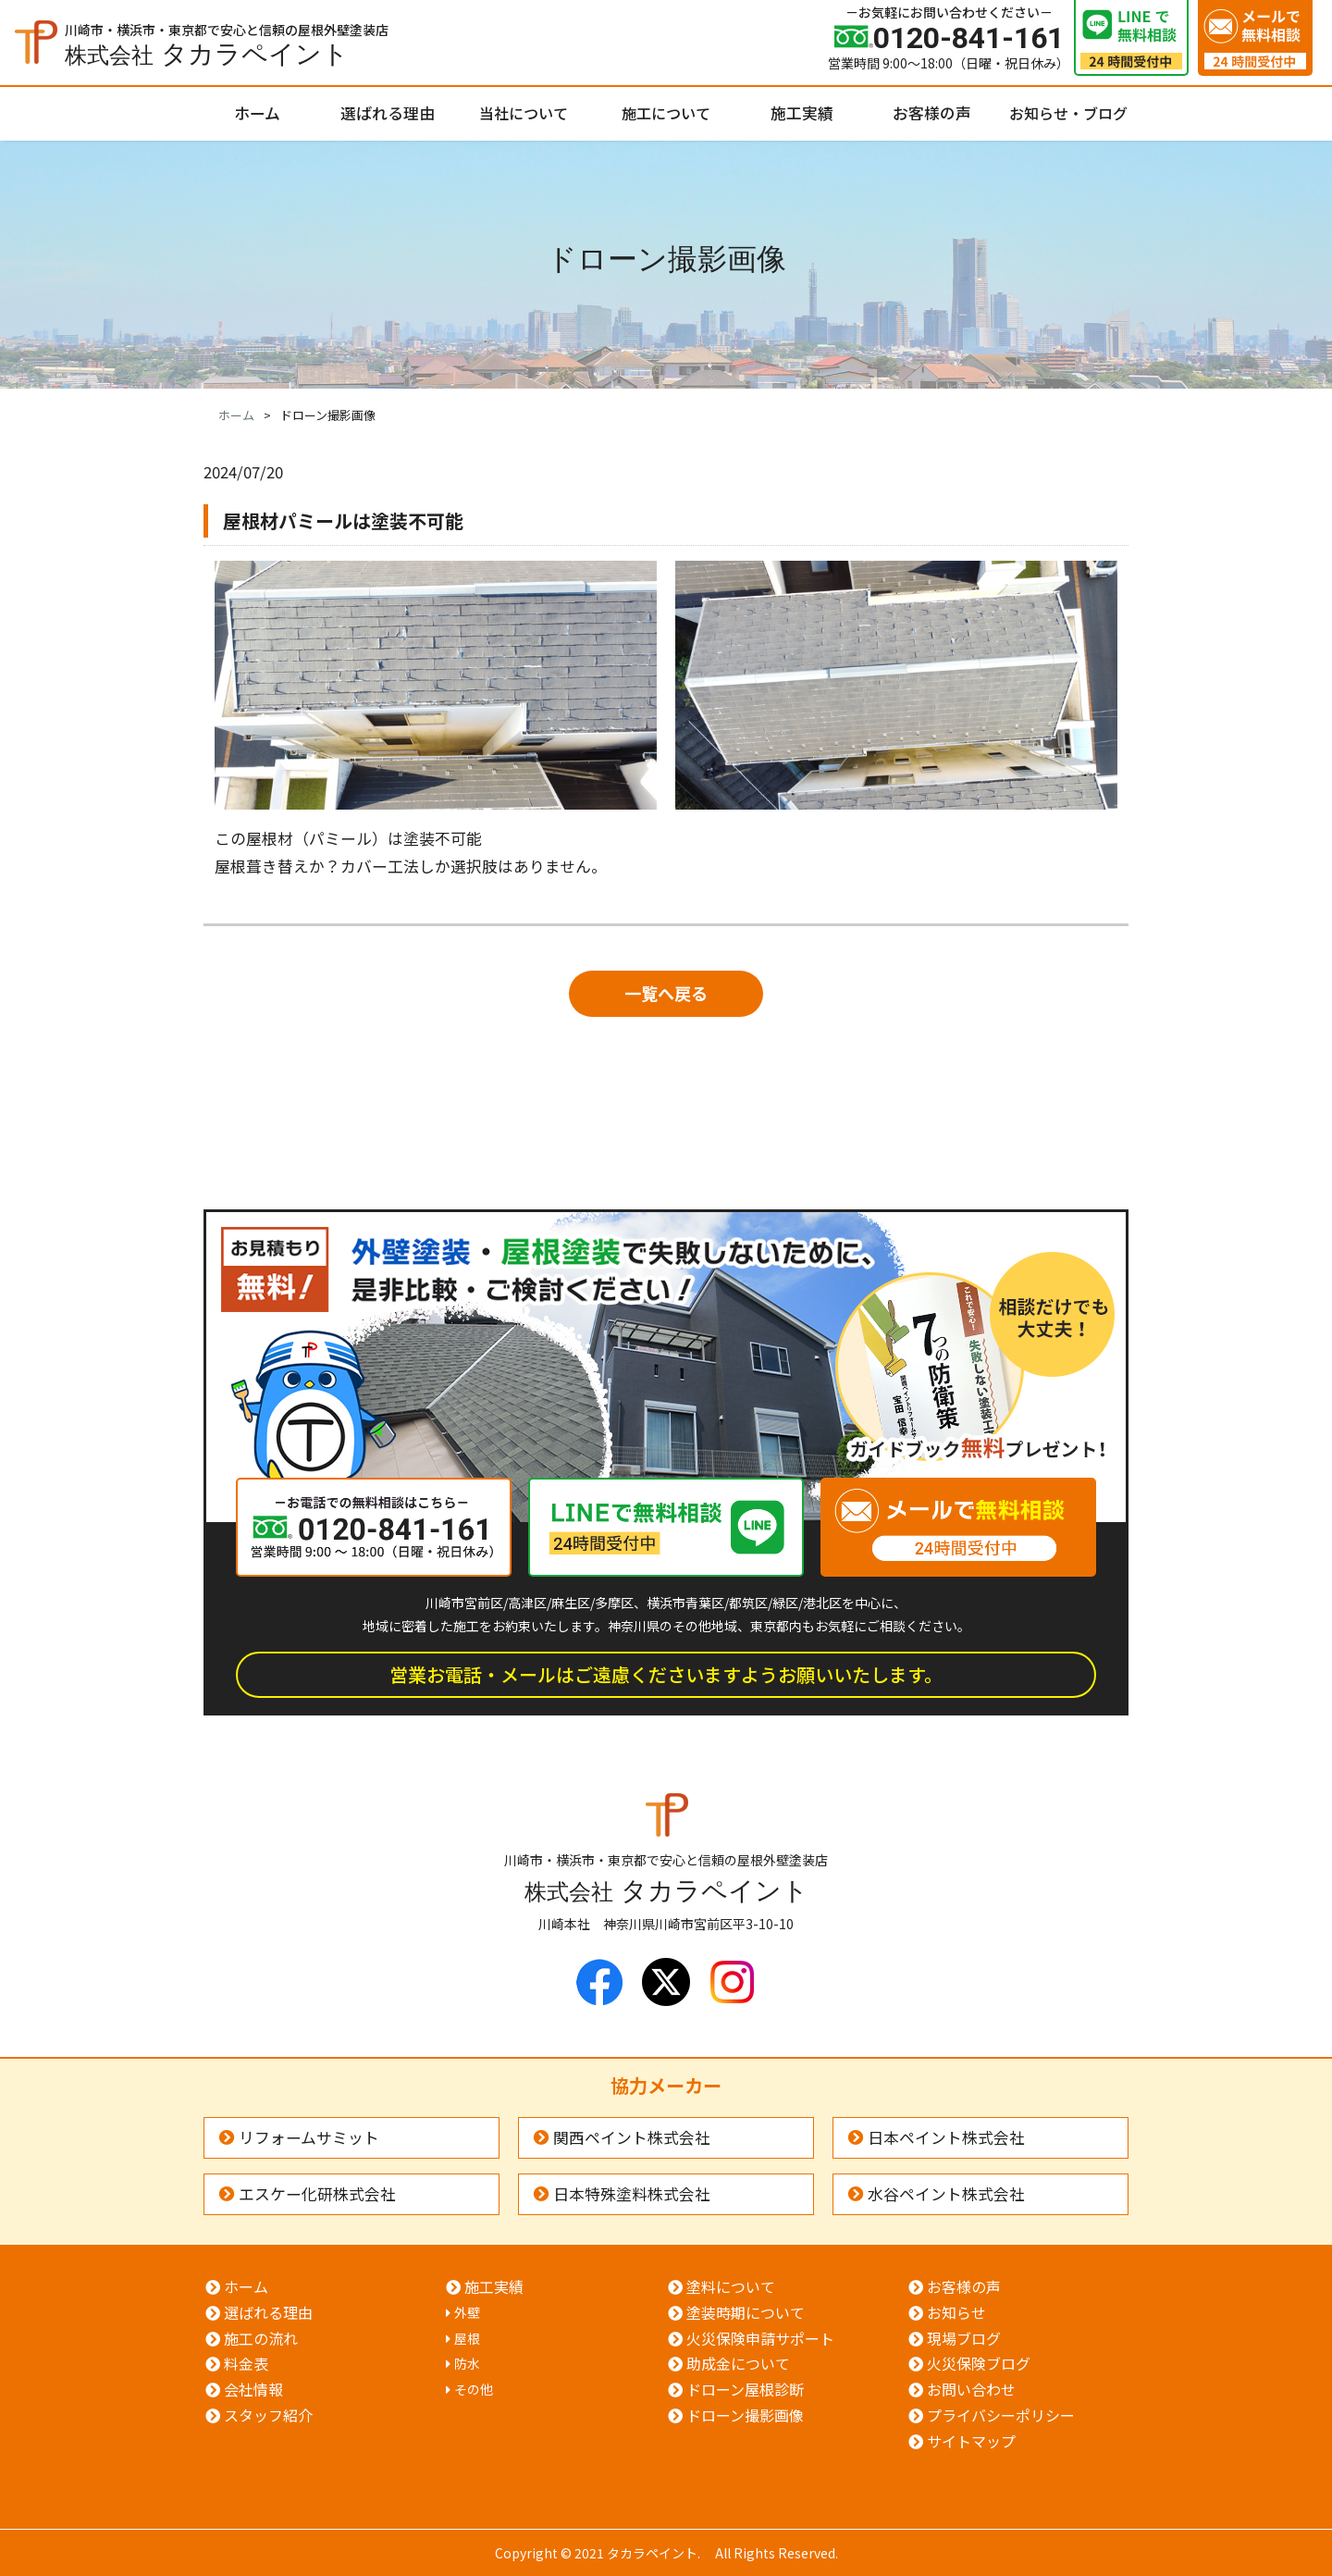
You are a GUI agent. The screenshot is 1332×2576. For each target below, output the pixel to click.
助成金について (738, 2363)
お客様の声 (932, 113)
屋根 (467, 2338)
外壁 (467, 2312)
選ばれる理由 (387, 113)
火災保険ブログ (978, 2363)
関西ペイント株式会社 (631, 2137)
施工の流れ (261, 2338)
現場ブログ (964, 2338)
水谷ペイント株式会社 (946, 2194)
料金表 (246, 2363)
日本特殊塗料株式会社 (631, 2194)
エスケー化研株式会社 (317, 2194)
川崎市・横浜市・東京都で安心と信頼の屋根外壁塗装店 (226, 43)
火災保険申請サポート (760, 2338)
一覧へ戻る (666, 993)
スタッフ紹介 (268, 2415)
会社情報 (253, 2389)
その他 (473, 2389)
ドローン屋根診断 (745, 2389)
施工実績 (802, 113)
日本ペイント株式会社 (946, 2137)
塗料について (730, 2286)
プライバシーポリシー (1001, 2415)
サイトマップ (971, 2441)
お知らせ (956, 2312)
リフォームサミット (309, 2137)
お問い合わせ (971, 2389)
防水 (467, 2363)
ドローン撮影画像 (745, 2415)
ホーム (257, 113)
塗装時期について (745, 2312)
